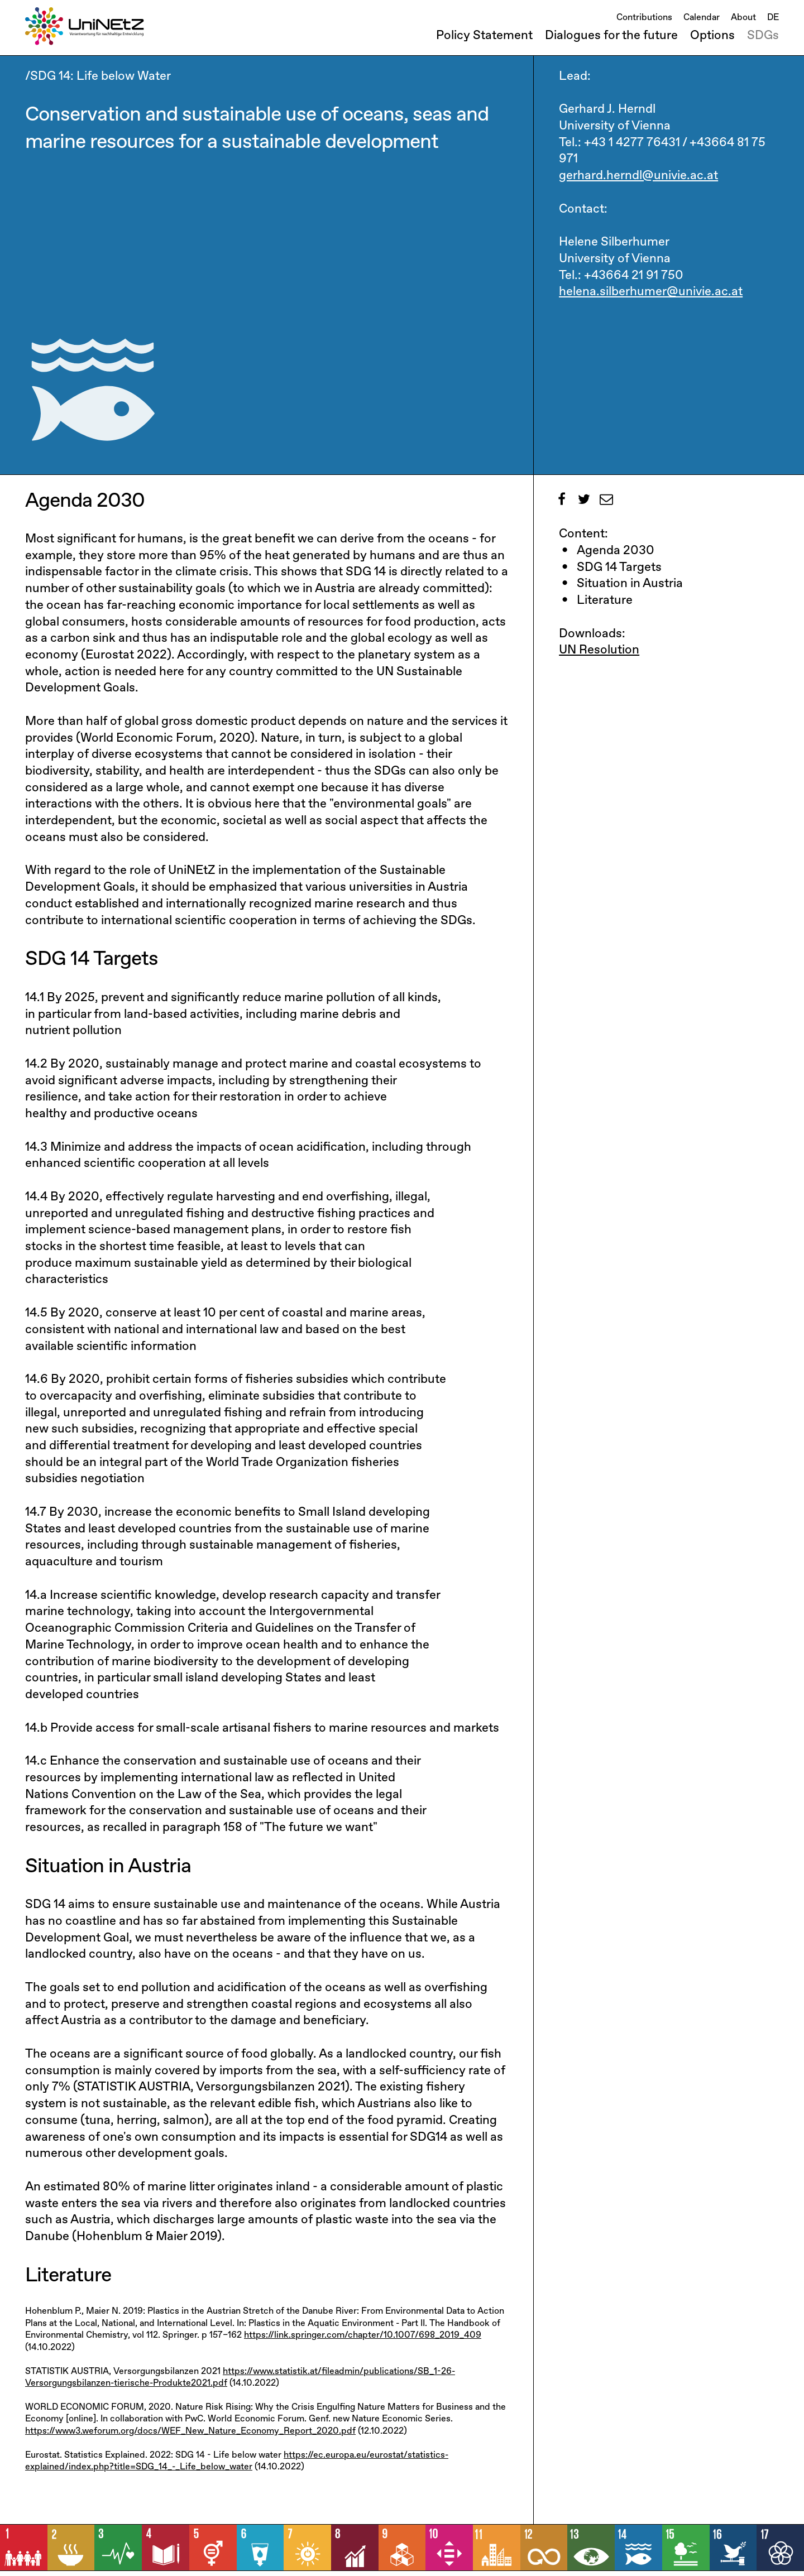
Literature (605, 600)
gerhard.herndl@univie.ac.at (638, 176)
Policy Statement (484, 36)
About (743, 17)
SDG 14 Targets (619, 567)
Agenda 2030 (615, 551)
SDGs (763, 36)
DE (773, 17)
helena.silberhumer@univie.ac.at (651, 292)
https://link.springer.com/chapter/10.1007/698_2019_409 (362, 2335)
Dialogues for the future (611, 36)
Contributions (644, 17)
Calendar (701, 17)
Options (712, 36)
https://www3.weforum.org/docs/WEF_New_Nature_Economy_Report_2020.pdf (190, 2431)
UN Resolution (599, 650)
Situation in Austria (630, 584)
